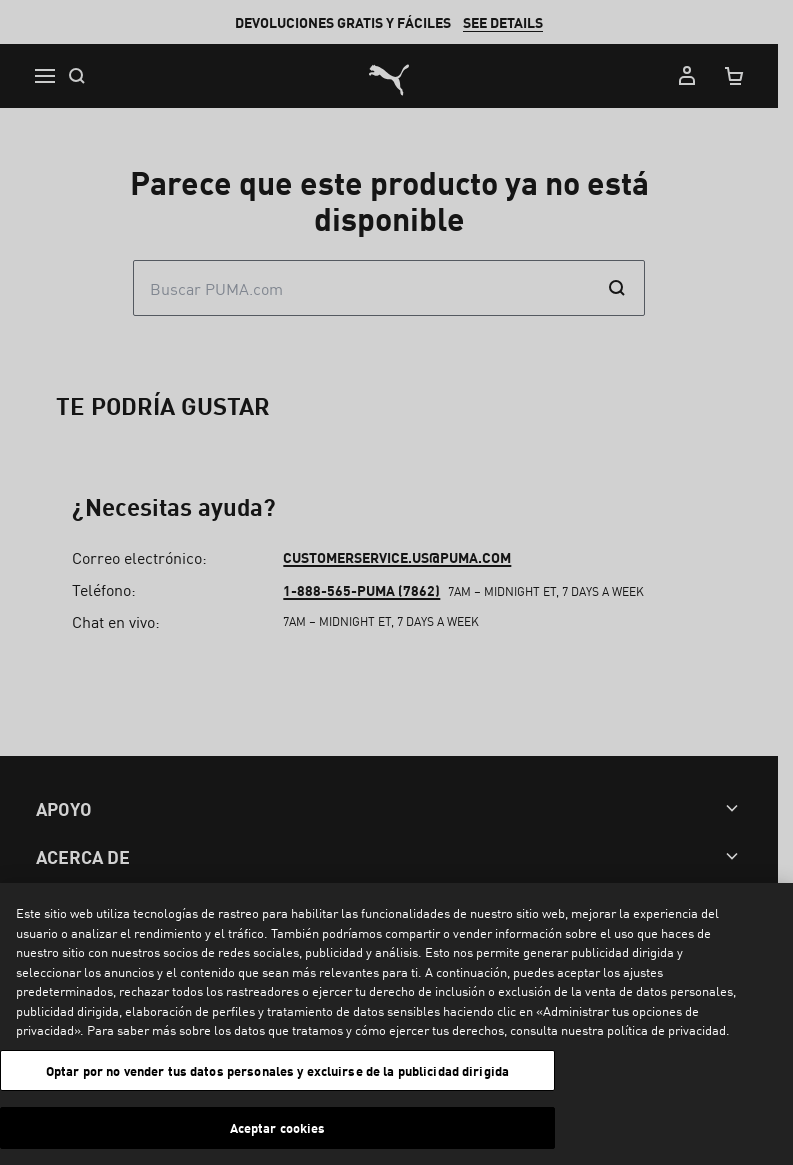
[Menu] (44, 76)
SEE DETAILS (511, 22)
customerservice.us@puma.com (402, 948)
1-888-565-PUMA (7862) (366, 981)
